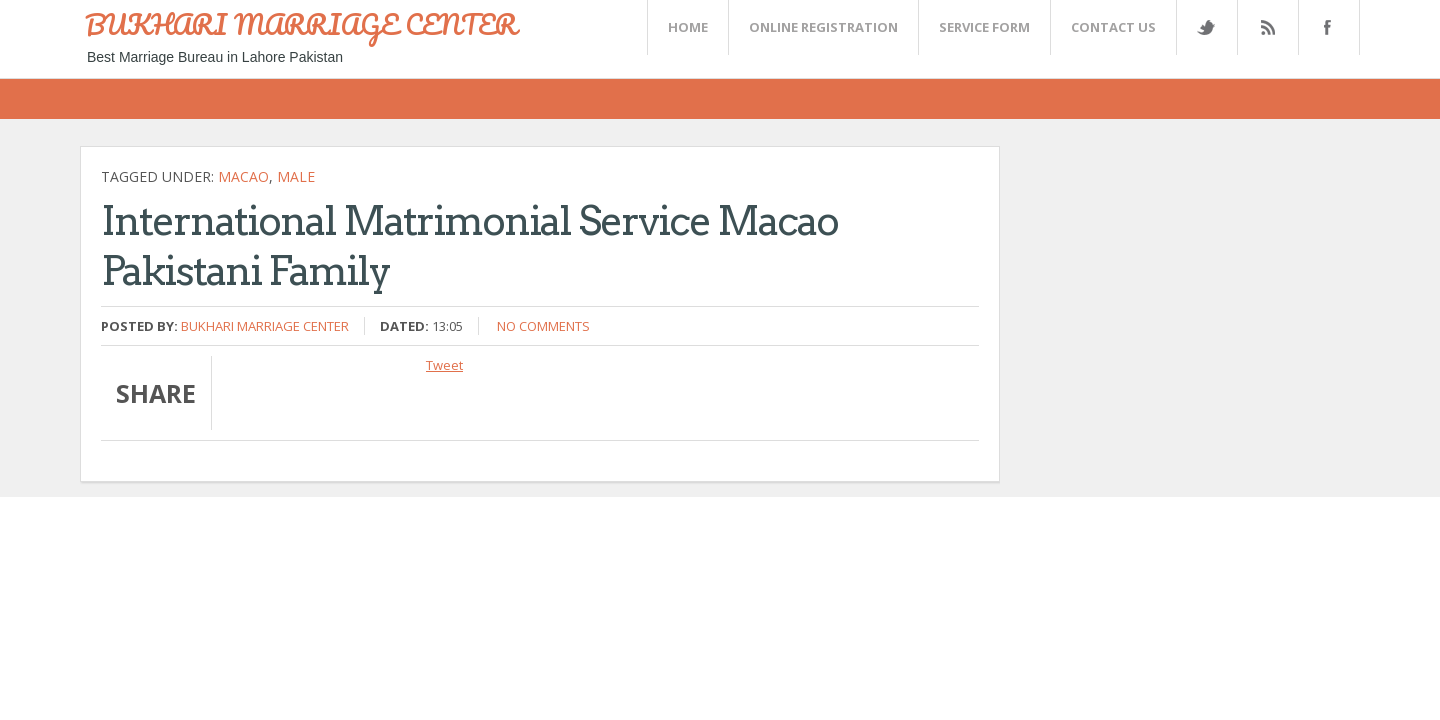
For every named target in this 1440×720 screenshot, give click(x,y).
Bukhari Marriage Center (265, 326)
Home (688, 27)
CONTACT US (1113, 27)
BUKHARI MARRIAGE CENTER (301, 24)
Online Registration (823, 27)
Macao (243, 176)
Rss (1267, 27)
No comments (543, 326)
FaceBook (1325, 27)
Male (296, 176)
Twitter (1206, 27)
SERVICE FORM (984, 27)
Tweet (444, 365)
